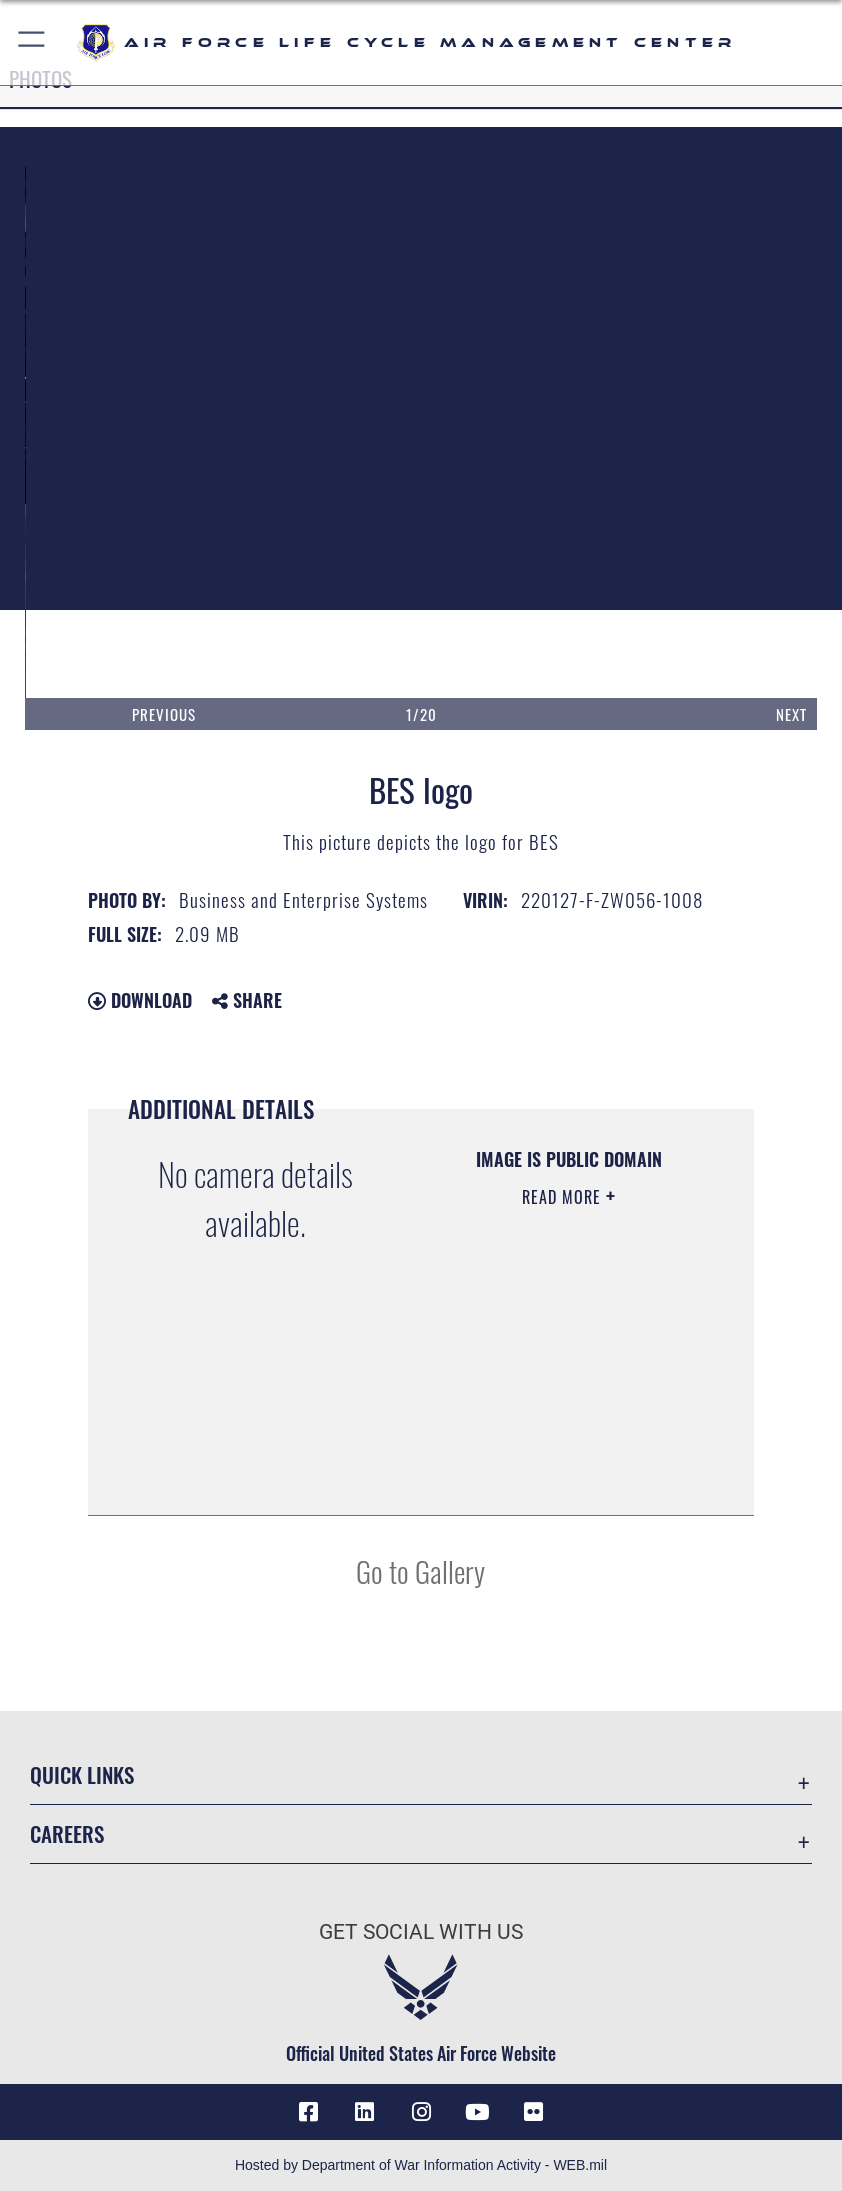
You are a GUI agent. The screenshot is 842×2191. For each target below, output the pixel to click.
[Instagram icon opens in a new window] (421, 2112)
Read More (564, 1197)
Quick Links (82, 1774)
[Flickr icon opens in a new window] (534, 2112)
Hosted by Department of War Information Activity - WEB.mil (421, 2165)
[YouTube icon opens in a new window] (477, 2112)
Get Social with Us (421, 1931)
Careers (67, 1833)
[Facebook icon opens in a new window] (308, 2112)
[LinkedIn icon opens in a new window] (365, 2112)
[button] (32, 42)
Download (140, 1000)
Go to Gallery (420, 1570)
